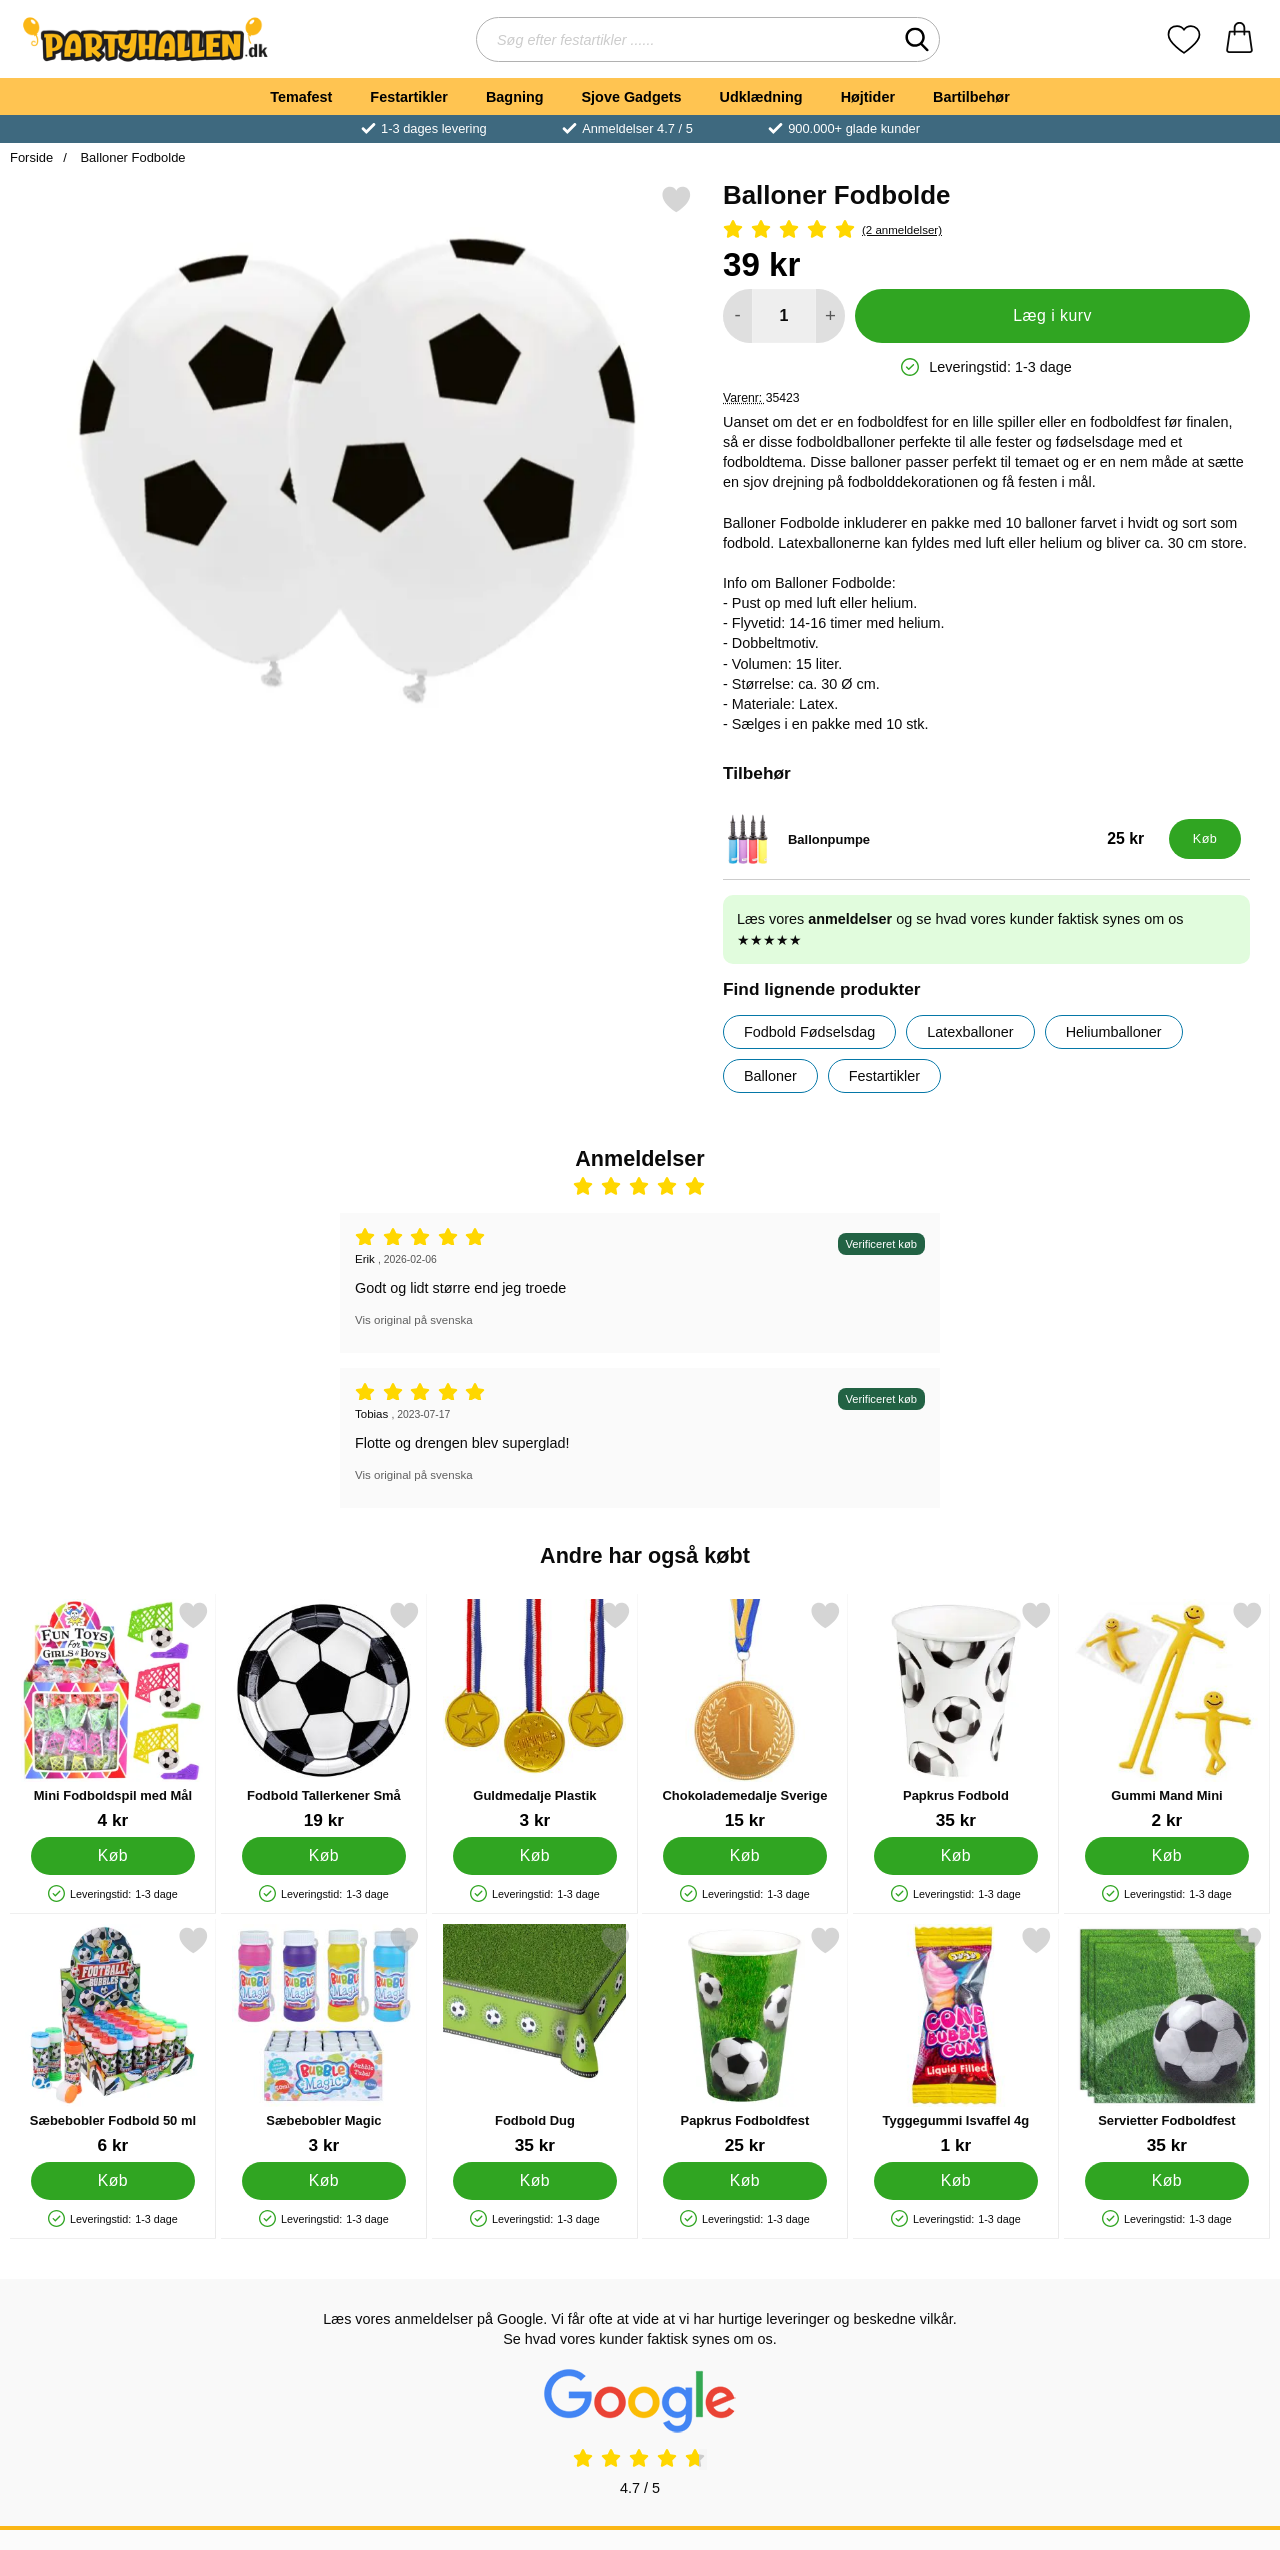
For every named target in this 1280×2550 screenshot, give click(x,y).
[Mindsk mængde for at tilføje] (737, 316)
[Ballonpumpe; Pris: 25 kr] (941, 839)
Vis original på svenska (414, 1320)
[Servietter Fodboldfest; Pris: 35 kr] (1167, 2040)
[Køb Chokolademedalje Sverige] (745, 1856)
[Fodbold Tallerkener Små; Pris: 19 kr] (324, 1715)
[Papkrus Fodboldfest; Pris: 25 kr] (745, 2040)
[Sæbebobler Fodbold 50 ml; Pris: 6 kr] (113, 2040)
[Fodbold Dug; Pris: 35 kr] (535, 2040)
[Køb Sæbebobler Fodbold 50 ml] (113, 2181)
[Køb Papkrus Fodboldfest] (745, 2181)
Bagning (515, 97)
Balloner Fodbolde (131, 157)
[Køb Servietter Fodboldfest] (1167, 2181)
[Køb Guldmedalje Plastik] (534, 1856)
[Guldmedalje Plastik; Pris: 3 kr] (535, 1715)
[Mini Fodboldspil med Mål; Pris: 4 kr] (113, 1715)
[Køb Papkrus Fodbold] (956, 1856)
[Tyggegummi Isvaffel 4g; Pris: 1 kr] (956, 2040)
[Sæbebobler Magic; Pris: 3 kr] (324, 2040)
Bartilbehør (971, 97)
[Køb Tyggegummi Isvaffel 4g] (956, 2181)
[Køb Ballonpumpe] (1205, 839)
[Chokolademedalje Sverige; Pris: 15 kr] (745, 1715)
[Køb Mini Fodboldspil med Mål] (113, 1856)
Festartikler (409, 97)
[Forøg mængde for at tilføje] (830, 316)
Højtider (868, 97)
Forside (31, 157)
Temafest (301, 97)
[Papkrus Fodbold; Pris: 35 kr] (956, 1715)
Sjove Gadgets (632, 97)
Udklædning (760, 97)
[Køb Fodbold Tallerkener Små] (323, 1856)
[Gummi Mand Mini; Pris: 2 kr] (1167, 1715)
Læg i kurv (1052, 315)
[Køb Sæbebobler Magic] (323, 2181)
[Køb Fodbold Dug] (534, 2181)
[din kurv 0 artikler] (1239, 39)
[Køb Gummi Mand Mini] (1167, 1856)
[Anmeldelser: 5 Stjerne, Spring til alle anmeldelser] (986, 230)
